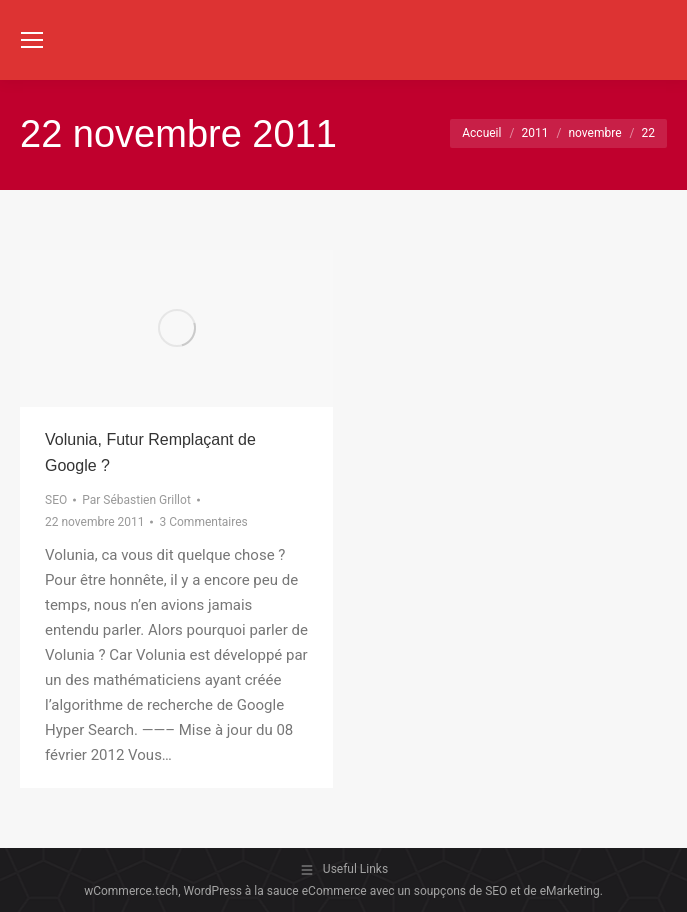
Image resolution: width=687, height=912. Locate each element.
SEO (56, 500)
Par (136, 500)
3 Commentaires (203, 522)
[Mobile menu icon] (32, 40)
